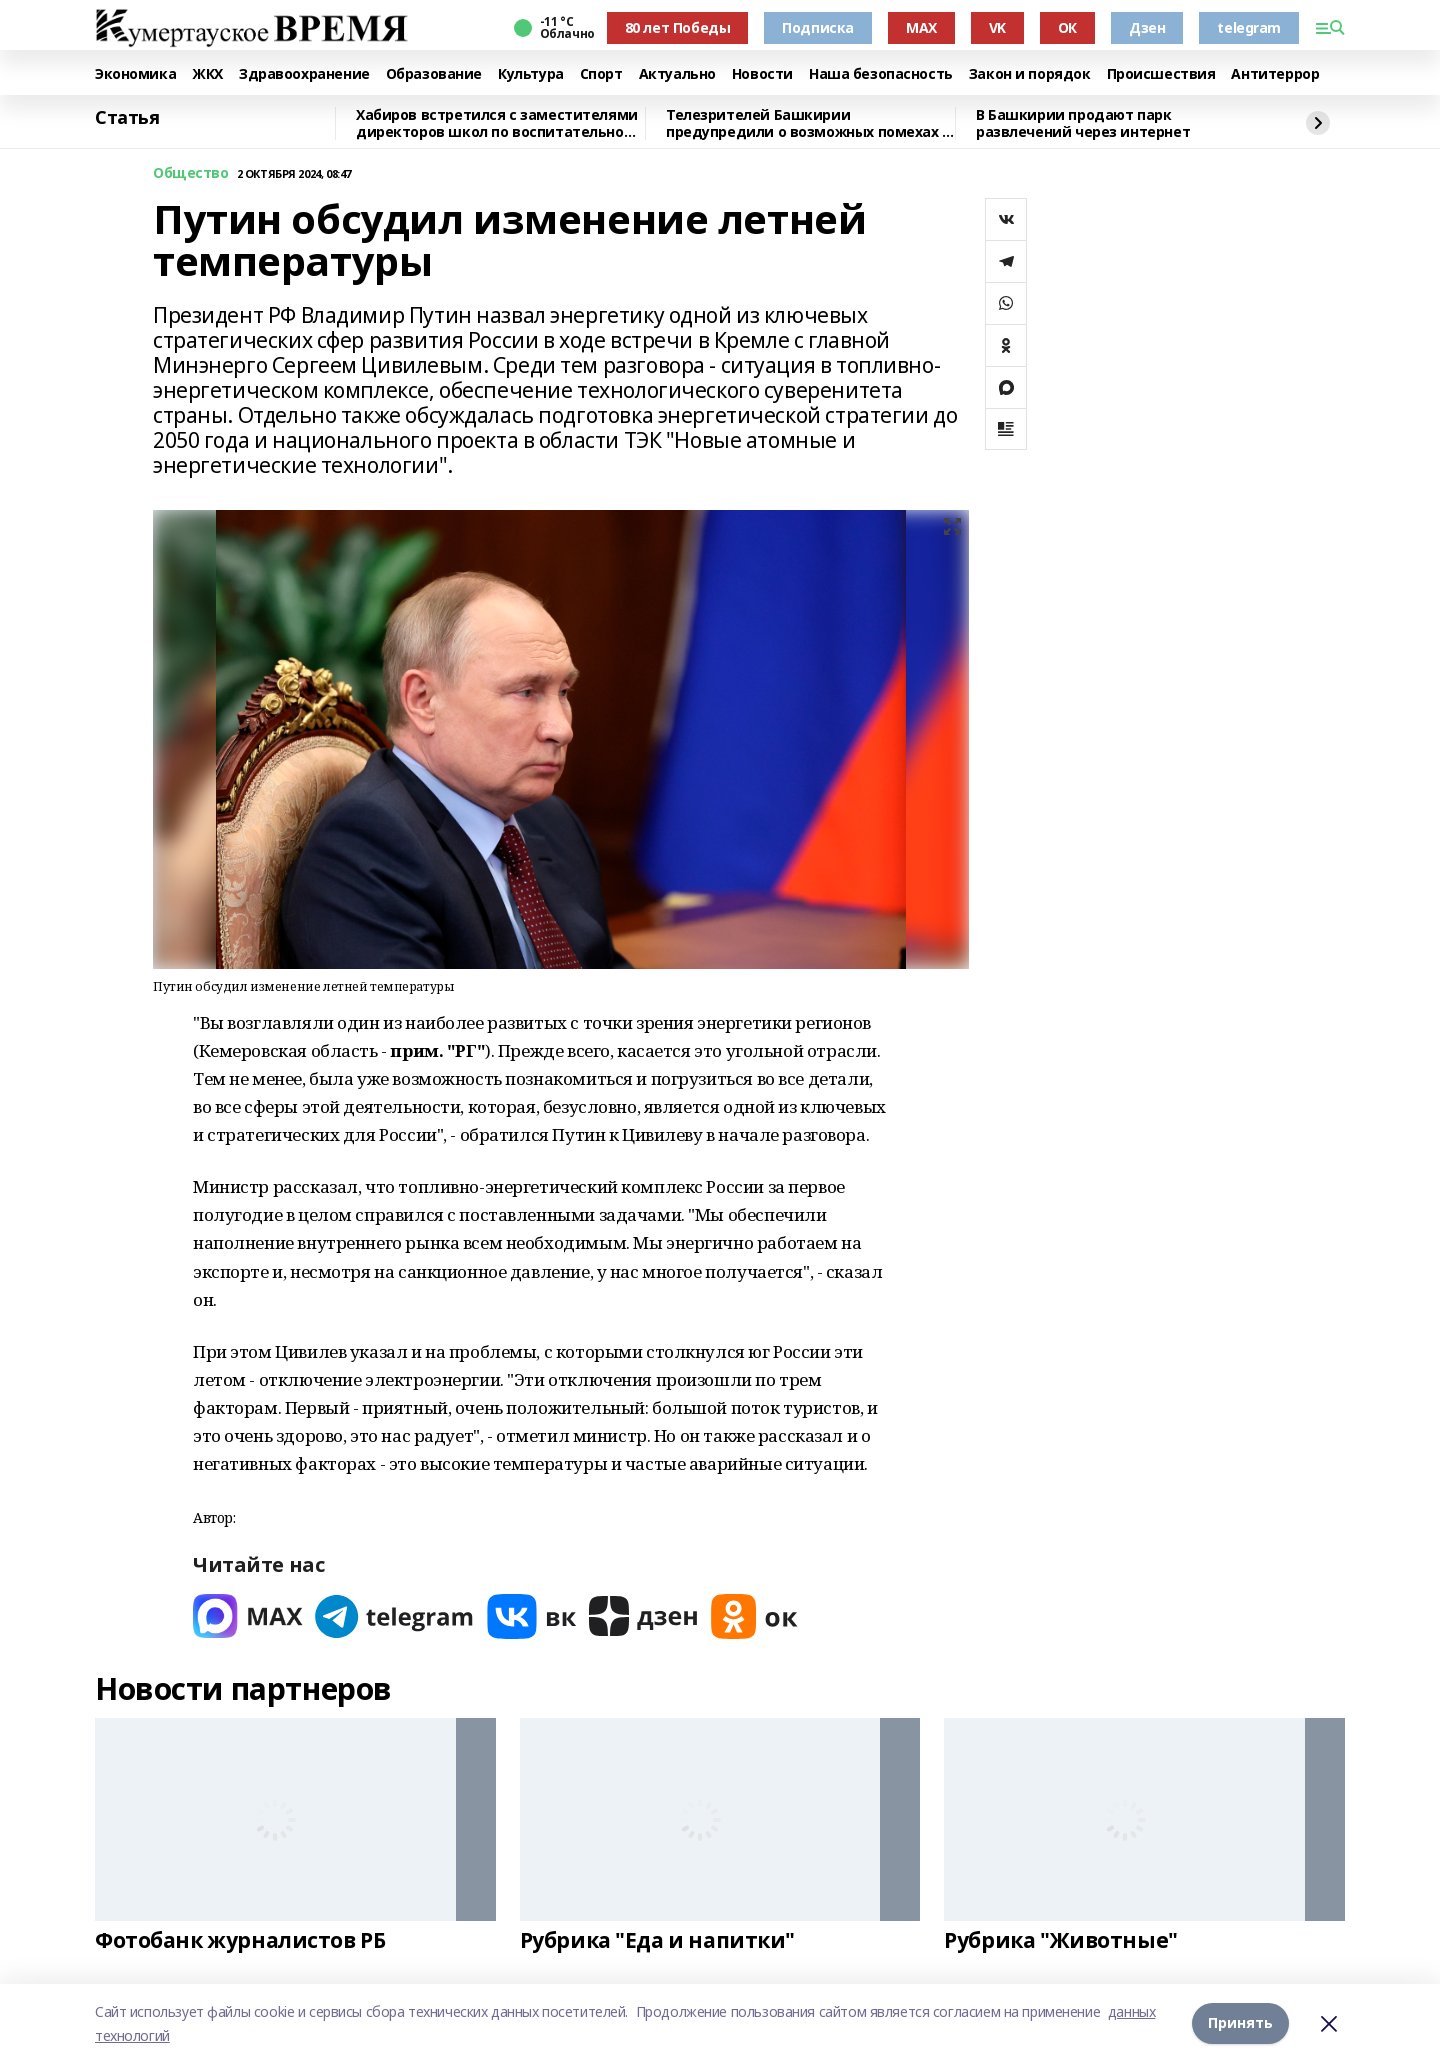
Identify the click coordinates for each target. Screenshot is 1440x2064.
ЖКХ (207, 74)
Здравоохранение (304, 74)
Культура (531, 74)
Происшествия (1161, 74)
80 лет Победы (678, 27)
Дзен (1147, 27)
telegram (1249, 27)
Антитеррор (1275, 74)
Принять (1240, 2023)
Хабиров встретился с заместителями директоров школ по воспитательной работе (497, 123)
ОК (1067, 27)
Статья (127, 118)
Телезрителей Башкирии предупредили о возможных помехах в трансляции (808, 123)
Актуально (677, 74)
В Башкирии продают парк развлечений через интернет (1083, 123)
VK (997, 27)
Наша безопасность (881, 74)
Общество (191, 173)
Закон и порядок (1030, 74)
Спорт (601, 74)
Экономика (135, 74)
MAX (921, 27)
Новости (762, 74)
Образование (434, 74)
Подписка (818, 27)
